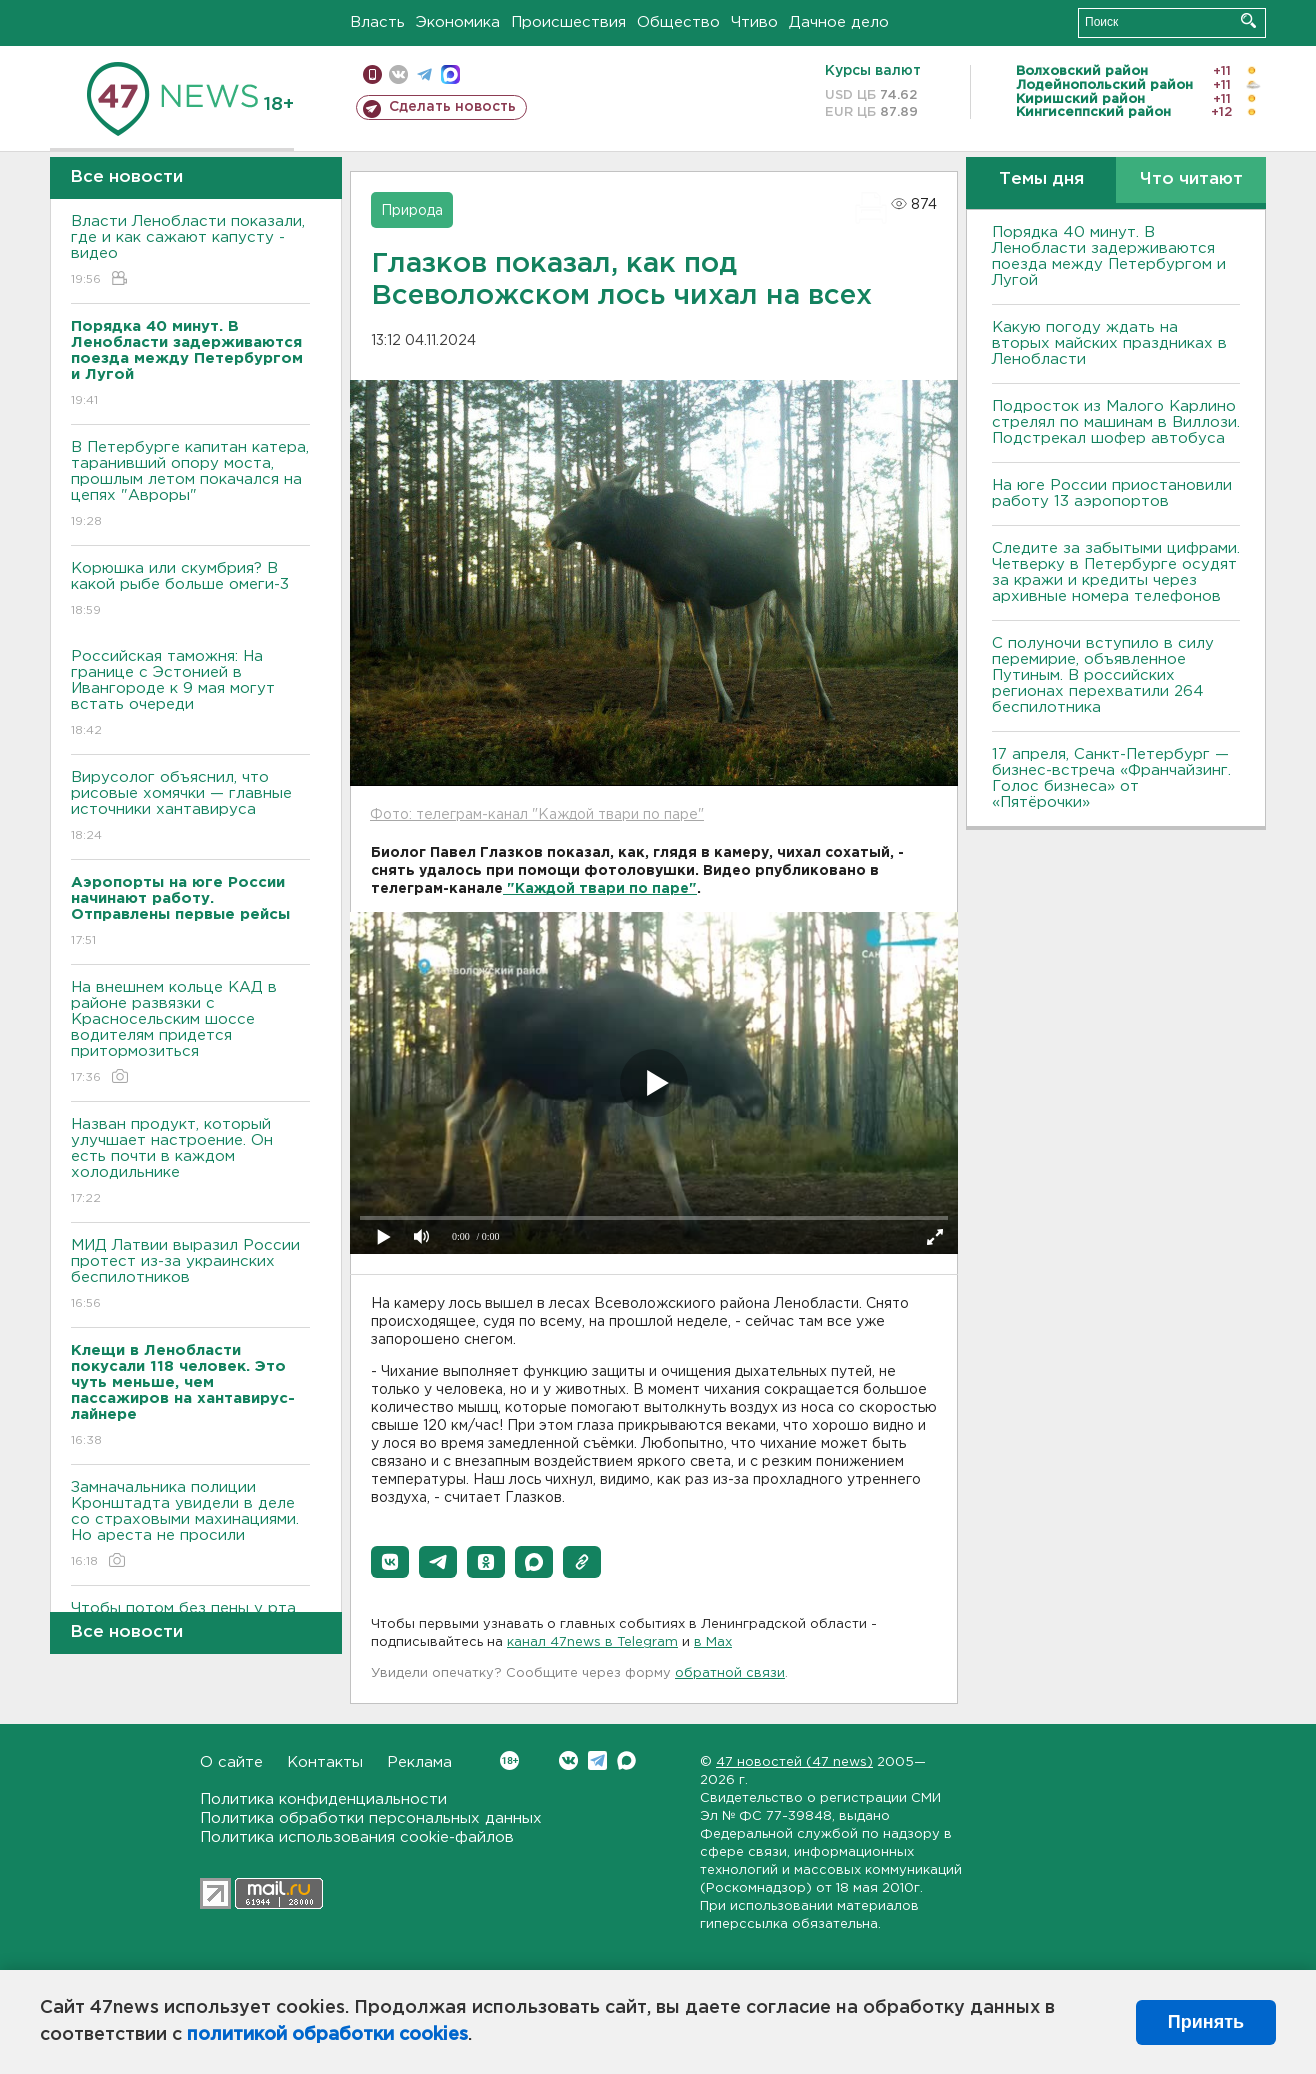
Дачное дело (839, 22)
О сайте (231, 1762)
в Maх (713, 1642)
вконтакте (398, 74)
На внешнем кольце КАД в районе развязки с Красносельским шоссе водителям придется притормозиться (190, 1033)
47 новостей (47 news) (794, 1762)
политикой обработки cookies (327, 2035)
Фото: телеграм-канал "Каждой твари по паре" (537, 815)
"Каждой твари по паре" (600, 889)
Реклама (419, 1762)
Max (626, 1760)
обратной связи (730, 1673)
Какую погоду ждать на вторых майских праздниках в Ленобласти (1109, 343)
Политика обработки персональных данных (371, 1818)
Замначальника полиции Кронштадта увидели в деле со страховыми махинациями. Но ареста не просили (190, 1525)
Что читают (1191, 179)
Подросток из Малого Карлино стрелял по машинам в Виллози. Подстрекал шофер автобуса (1116, 422)
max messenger (450, 74)
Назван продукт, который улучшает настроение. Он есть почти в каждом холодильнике (190, 1162)
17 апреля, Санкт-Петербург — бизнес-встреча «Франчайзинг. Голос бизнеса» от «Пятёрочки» (1111, 778)
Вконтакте (509, 1760)
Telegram (597, 1760)
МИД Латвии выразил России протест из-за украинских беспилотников (190, 1275)
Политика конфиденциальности (323, 1799)
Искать (1248, 20)
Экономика (458, 22)
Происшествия (568, 22)
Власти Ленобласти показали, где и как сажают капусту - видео (190, 251)
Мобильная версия (372, 74)
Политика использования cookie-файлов (357, 1837)
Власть (377, 22)
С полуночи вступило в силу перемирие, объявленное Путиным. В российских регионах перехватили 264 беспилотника (1103, 675)
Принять (1206, 2022)
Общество (678, 22)
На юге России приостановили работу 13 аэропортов (1112, 493)
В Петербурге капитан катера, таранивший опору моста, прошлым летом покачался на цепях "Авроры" (190, 485)
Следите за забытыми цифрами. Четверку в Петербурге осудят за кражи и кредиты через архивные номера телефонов (1116, 572)
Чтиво (754, 22)
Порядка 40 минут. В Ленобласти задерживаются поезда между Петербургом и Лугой (1109, 256)
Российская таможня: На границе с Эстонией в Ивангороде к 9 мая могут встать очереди (190, 694)
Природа (412, 211)
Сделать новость (452, 107)
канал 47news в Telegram (592, 1642)
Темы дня (1041, 179)
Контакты (325, 1762)
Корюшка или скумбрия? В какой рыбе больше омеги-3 (190, 590)
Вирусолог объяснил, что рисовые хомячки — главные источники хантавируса (190, 807)
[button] (390, 1562)
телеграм (424, 74)
